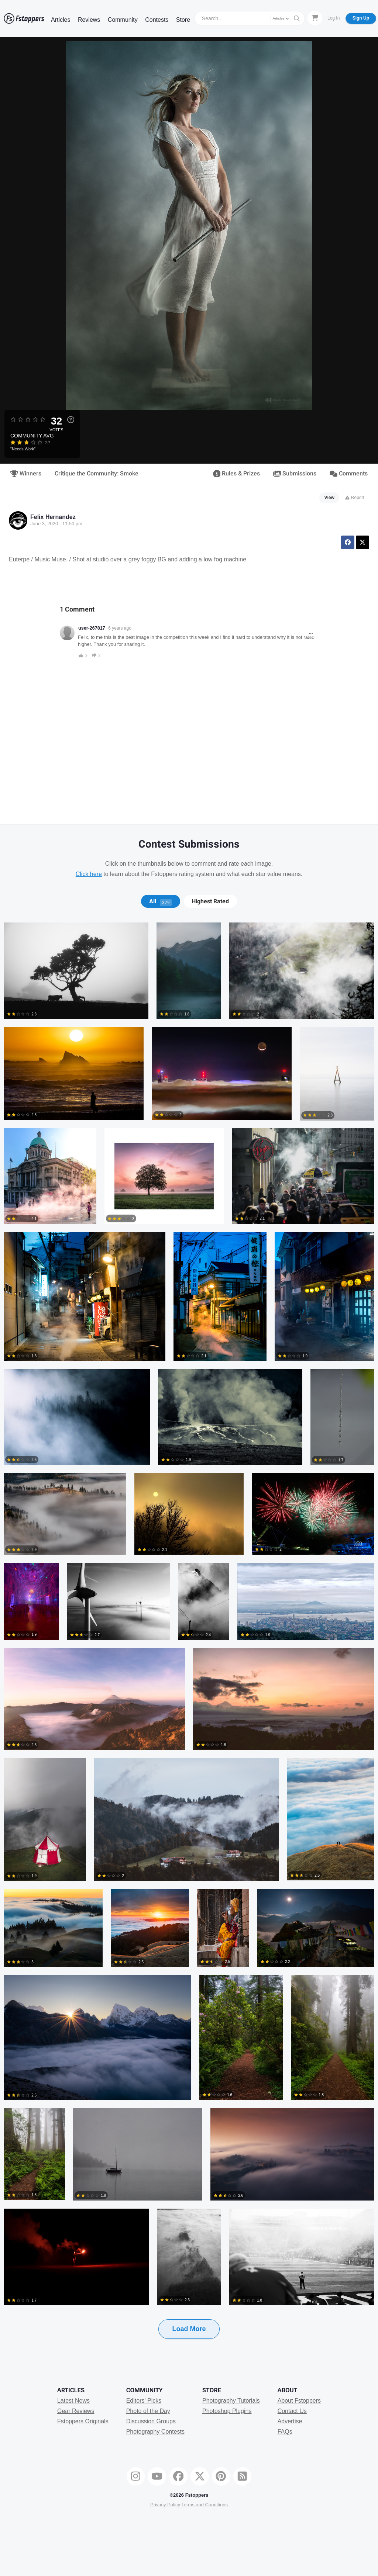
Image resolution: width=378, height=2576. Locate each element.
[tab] (160, 901)
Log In (333, 18)
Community (123, 20)
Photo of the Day (148, 2411)
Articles (60, 20)
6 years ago (119, 628)
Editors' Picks (144, 2400)
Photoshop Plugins (226, 2411)
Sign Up (361, 18)
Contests (156, 20)
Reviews (89, 20)
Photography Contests (155, 2431)
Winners (25, 473)
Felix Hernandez (53, 517)
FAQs (285, 2431)
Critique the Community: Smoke (96, 473)
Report (354, 497)
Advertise (290, 2421)
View (329, 497)
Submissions (294, 473)
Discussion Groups (151, 2421)
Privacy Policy (165, 2504)
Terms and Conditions (204, 2504)
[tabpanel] (189, 1642)
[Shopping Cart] (314, 18)
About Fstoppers (299, 2400)
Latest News (73, 2400)
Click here (89, 874)
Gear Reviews (75, 2411)
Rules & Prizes (236, 473)
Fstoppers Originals (83, 2421)
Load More (189, 2329)
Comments (349, 473)
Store (183, 20)
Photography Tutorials (231, 2400)
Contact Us (292, 2411)
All (160, 901)
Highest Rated (210, 901)
